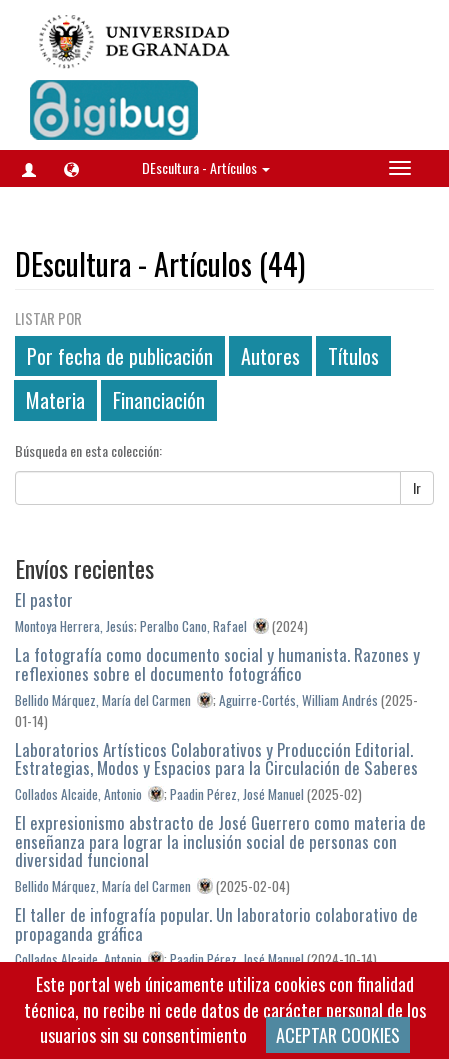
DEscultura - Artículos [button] (206, 167)
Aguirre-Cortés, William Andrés (298, 700)
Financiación (159, 400)
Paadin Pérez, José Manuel (237, 794)
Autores (270, 356)
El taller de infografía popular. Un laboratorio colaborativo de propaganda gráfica (216, 924)
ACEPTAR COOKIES (338, 1035)
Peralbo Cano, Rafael (193, 626)
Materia (55, 400)
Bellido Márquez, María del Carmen (103, 700)
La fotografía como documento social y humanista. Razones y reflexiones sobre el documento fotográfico (217, 664)
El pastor (44, 599)
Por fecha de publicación (120, 356)
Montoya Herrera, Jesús (74, 626)
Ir (417, 487)
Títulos (353, 356)
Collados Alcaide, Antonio (78, 794)
